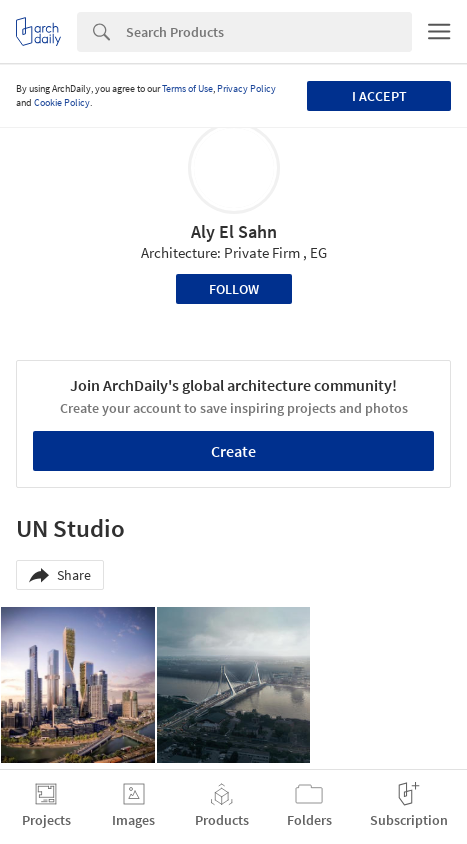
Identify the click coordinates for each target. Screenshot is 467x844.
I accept (379, 96)
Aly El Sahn (234, 231)
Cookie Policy (62, 102)
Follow (234, 289)
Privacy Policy (246, 88)
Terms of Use (187, 88)
